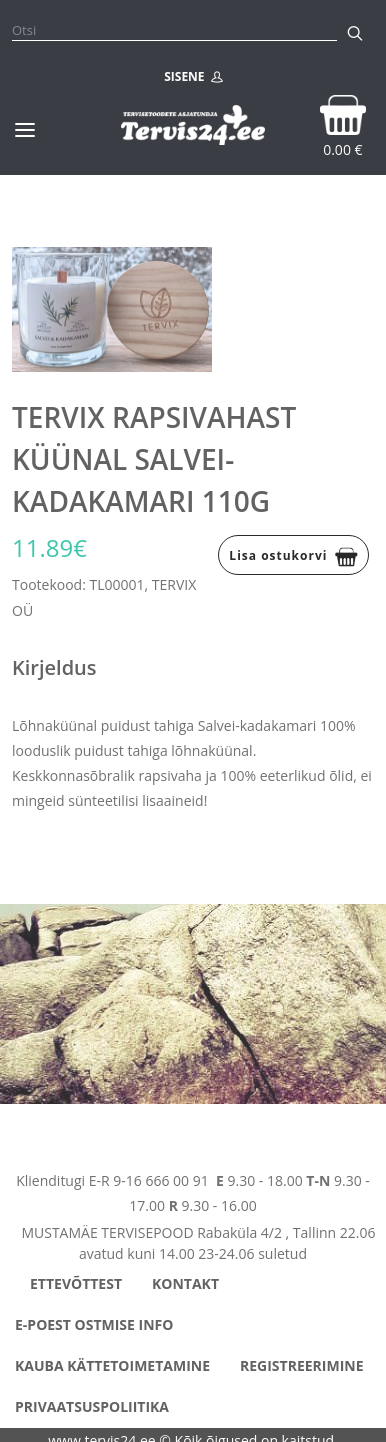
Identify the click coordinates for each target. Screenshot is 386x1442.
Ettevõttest (76, 1283)
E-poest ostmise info (94, 1324)
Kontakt (185, 1283)
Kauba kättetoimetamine (112, 1365)
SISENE (193, 77)
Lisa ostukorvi (293, 557)
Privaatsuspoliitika (92, 1406)
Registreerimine (302, 1365)
